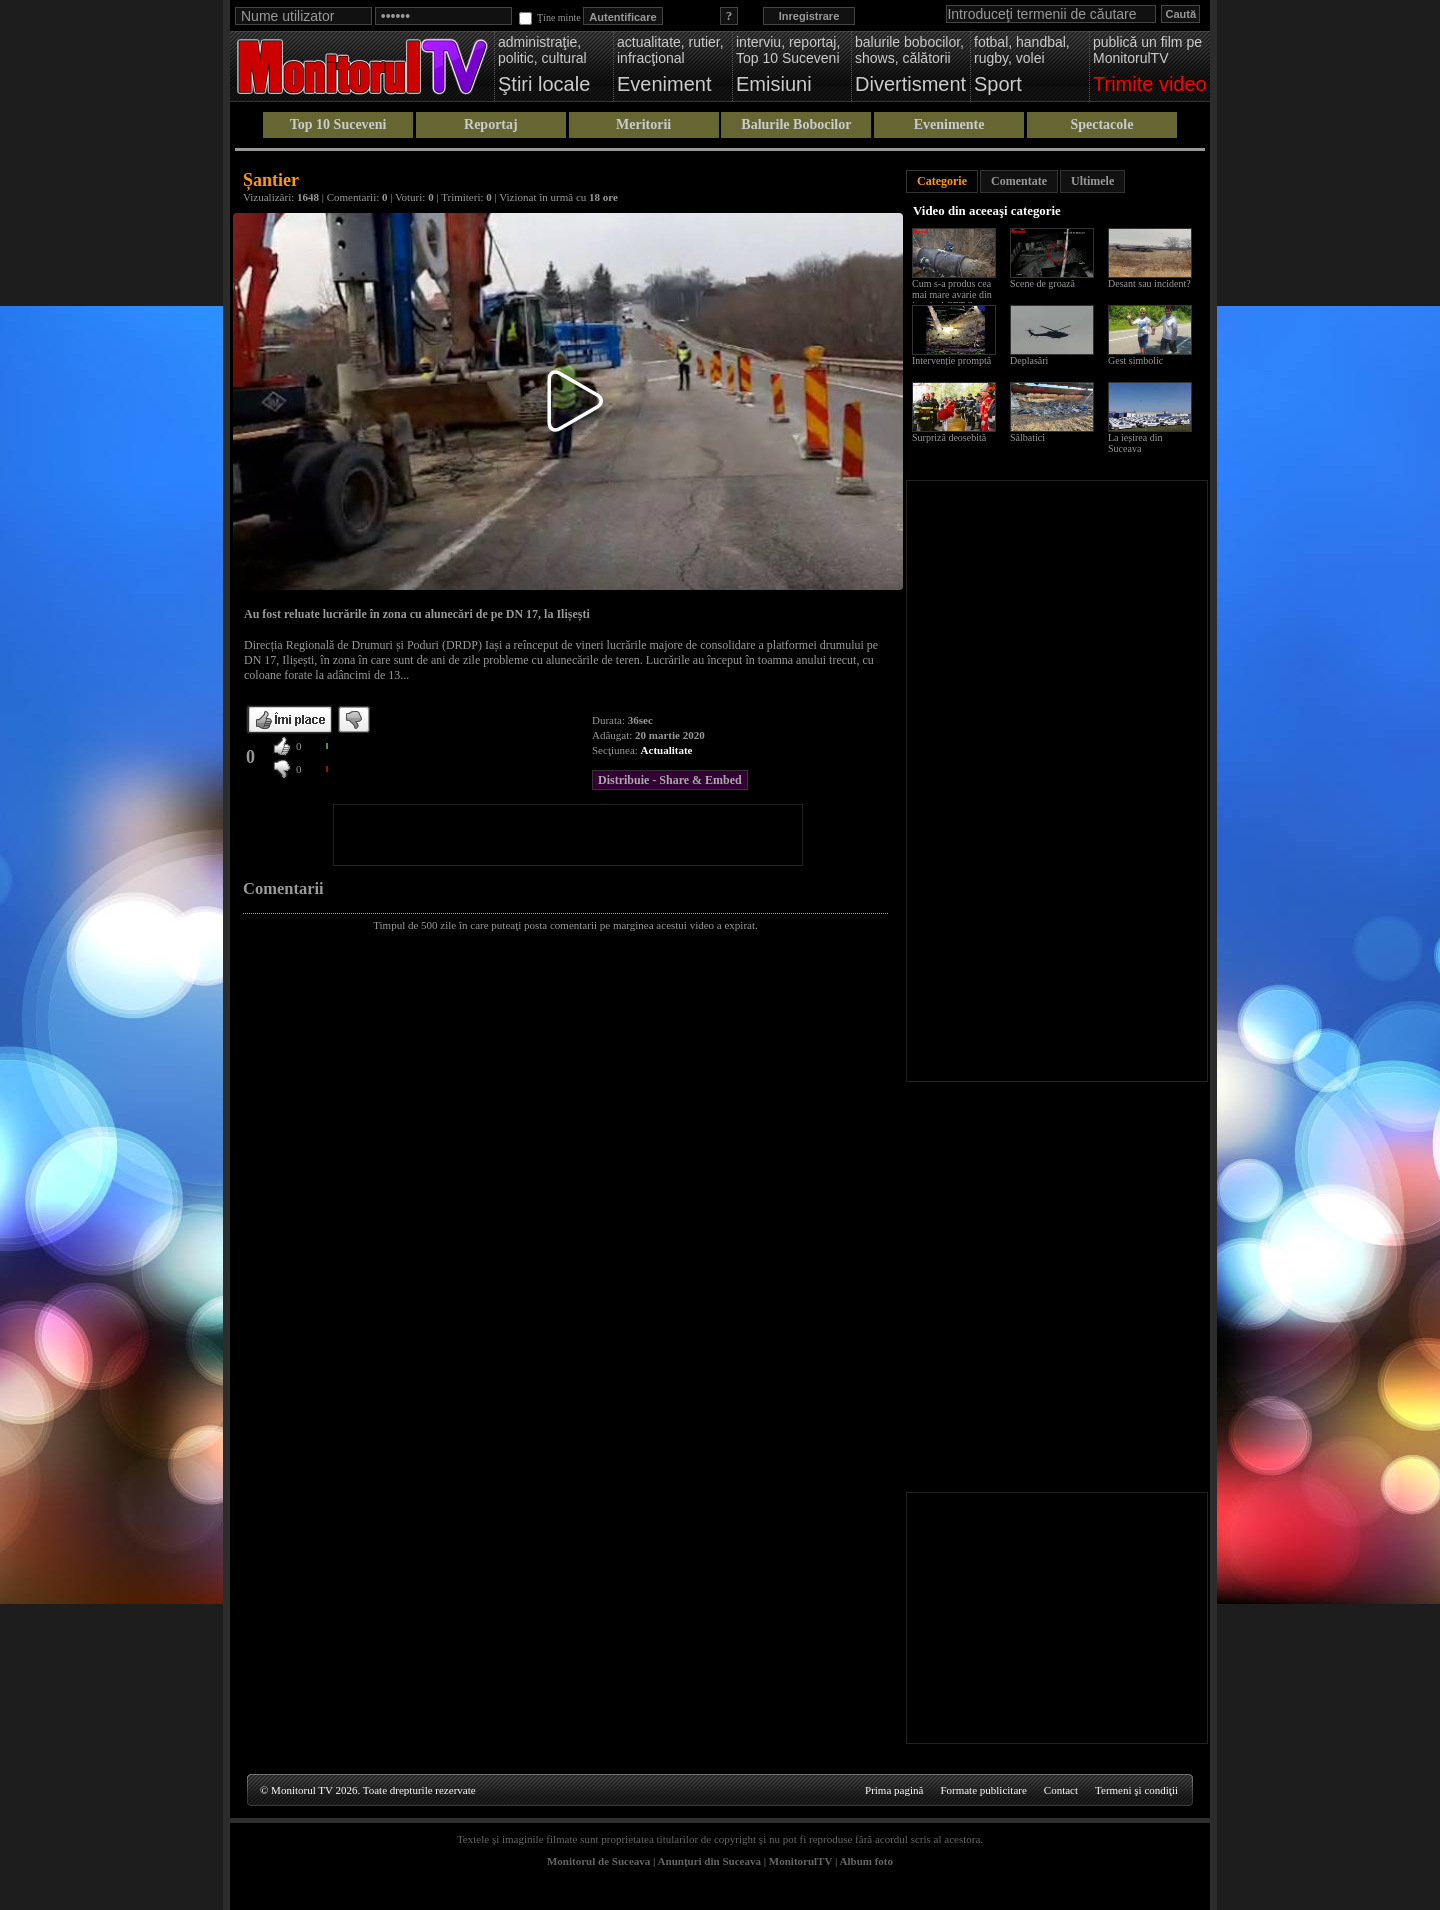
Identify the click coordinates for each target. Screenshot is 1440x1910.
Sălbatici (1027, 437)
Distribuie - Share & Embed (670, 780)
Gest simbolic (1135, 360)
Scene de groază (1042, 283)
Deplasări (1029, 360)
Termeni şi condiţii (1136, 1790)
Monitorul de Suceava (598, 1861)
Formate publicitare (983, 1790)
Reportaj (491, 124)
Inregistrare (809, 16)
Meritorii (643, 124)
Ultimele (1092, 181)
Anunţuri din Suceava (709, 1861)
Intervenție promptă (951, 360)
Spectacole (1101, 124)
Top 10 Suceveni (338, 124)
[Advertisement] (568, 835)
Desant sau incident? (1149, 283)
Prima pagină (894, 1790)
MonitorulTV (800, 1861)
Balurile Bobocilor (796, 124)
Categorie (942, 181)
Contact (1061, 1790)
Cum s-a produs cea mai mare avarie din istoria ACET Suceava (956, 294)
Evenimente (949, 124)
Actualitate (667, 750)
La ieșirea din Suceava (1135, 443)
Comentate (1019, 181)
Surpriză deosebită (949, 437)
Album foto (866, 1861)
